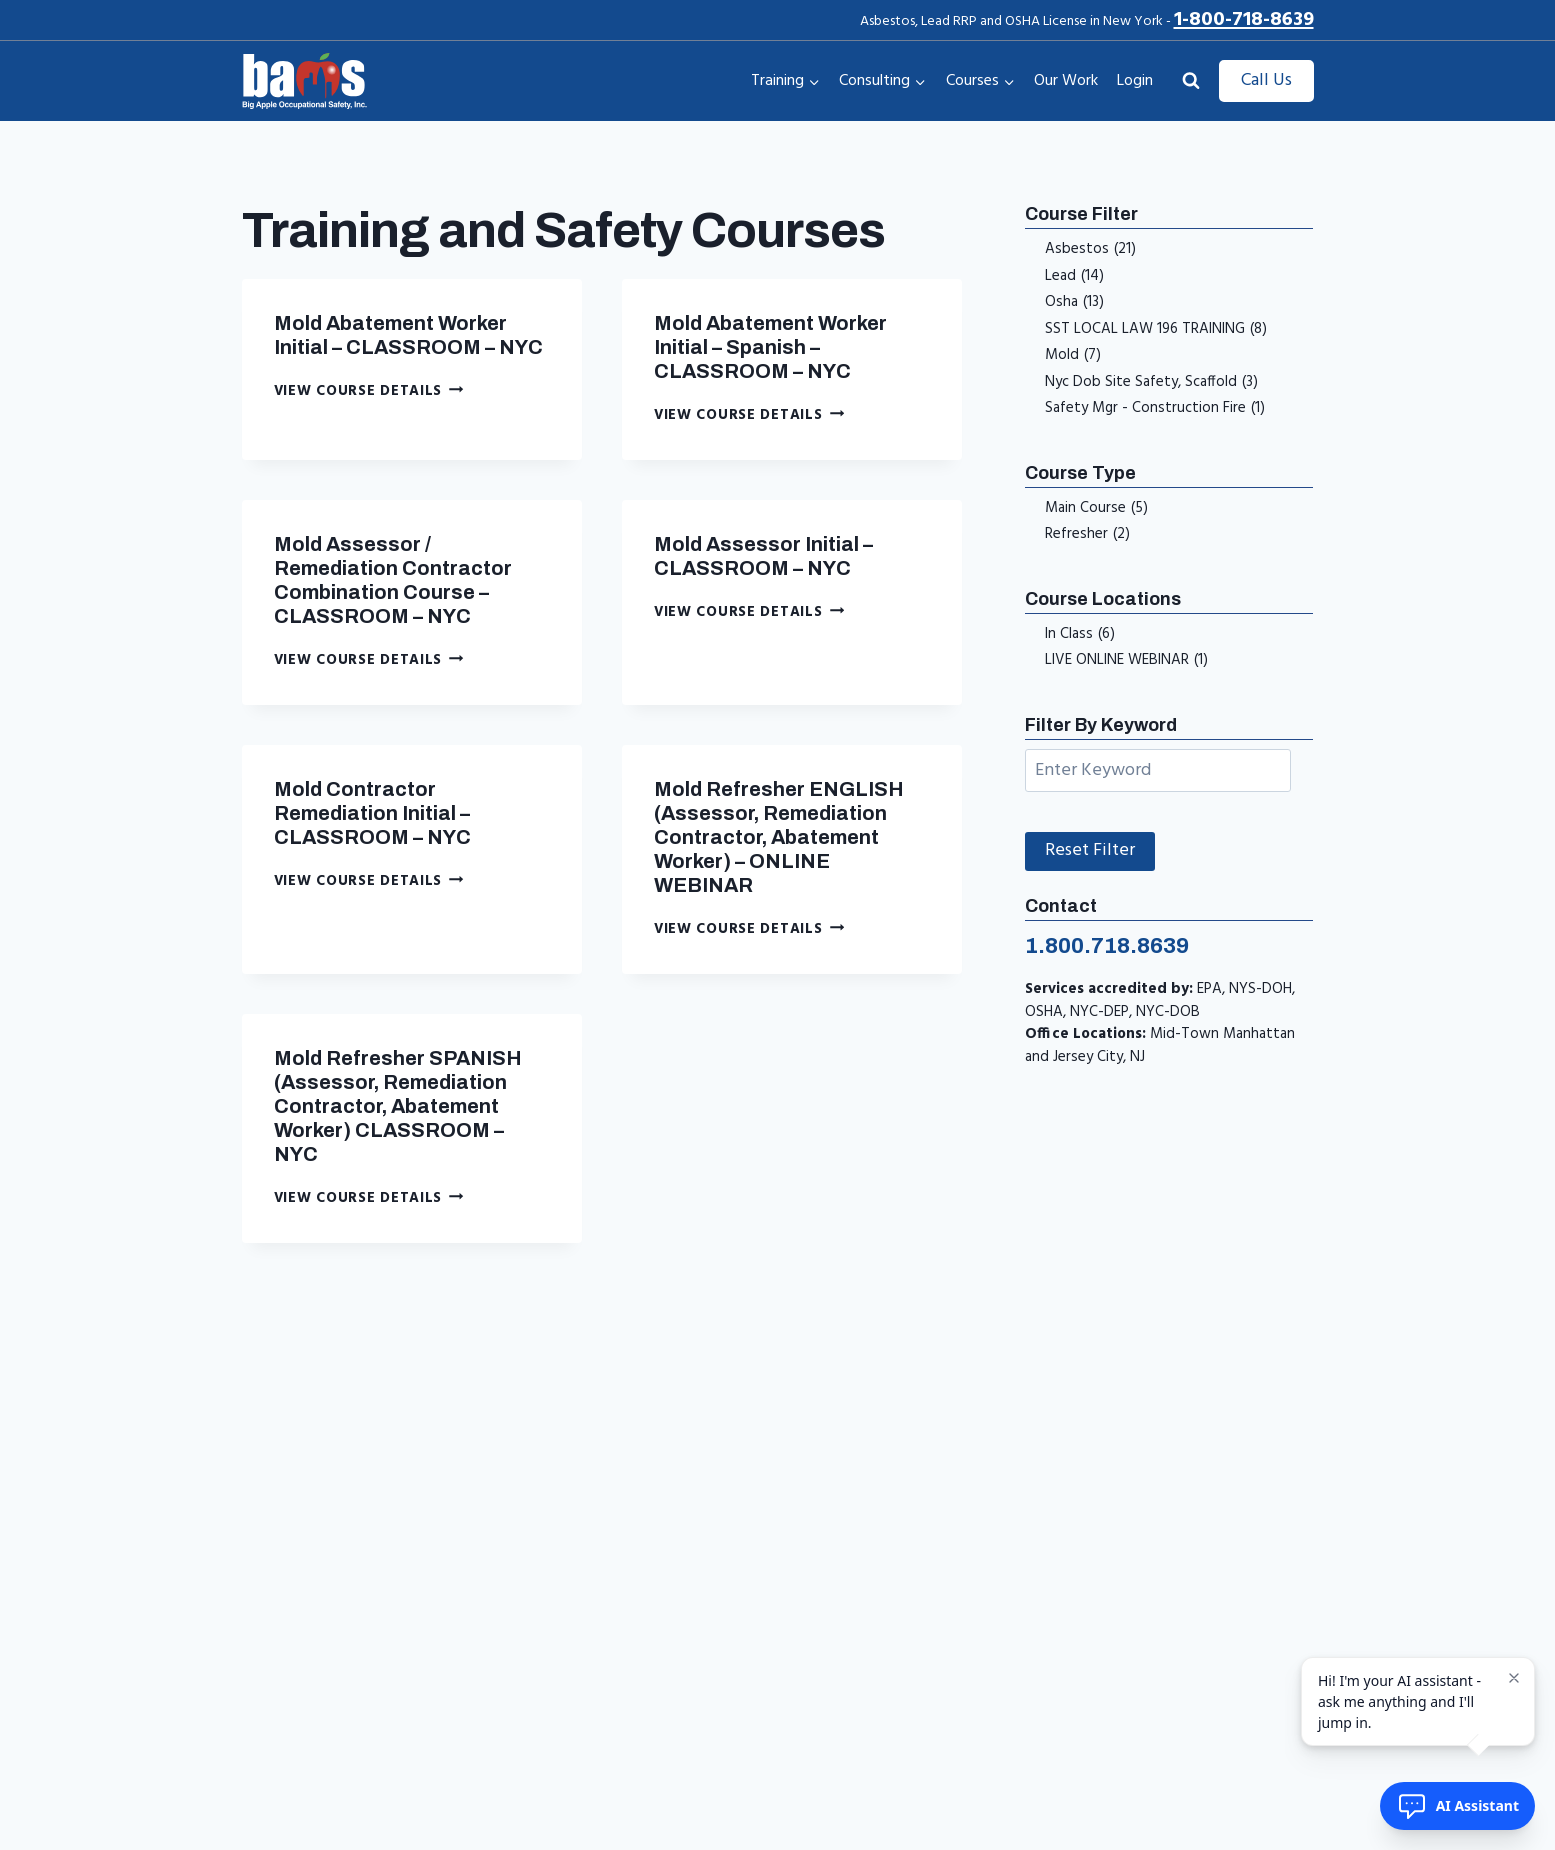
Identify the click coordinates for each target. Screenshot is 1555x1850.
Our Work (1066, 81)
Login (1135, 81)
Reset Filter (1090, 850)
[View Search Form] (1191, 81)
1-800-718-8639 (1244, 20)
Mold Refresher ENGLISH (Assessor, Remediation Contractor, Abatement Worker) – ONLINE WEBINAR (779, 837)
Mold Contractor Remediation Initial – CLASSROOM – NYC (372, 813)
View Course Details (369, 391)
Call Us (1266, 80)
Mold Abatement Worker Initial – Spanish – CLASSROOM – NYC (770, 347)
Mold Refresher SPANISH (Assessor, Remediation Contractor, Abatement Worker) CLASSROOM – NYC (398, 1106)
